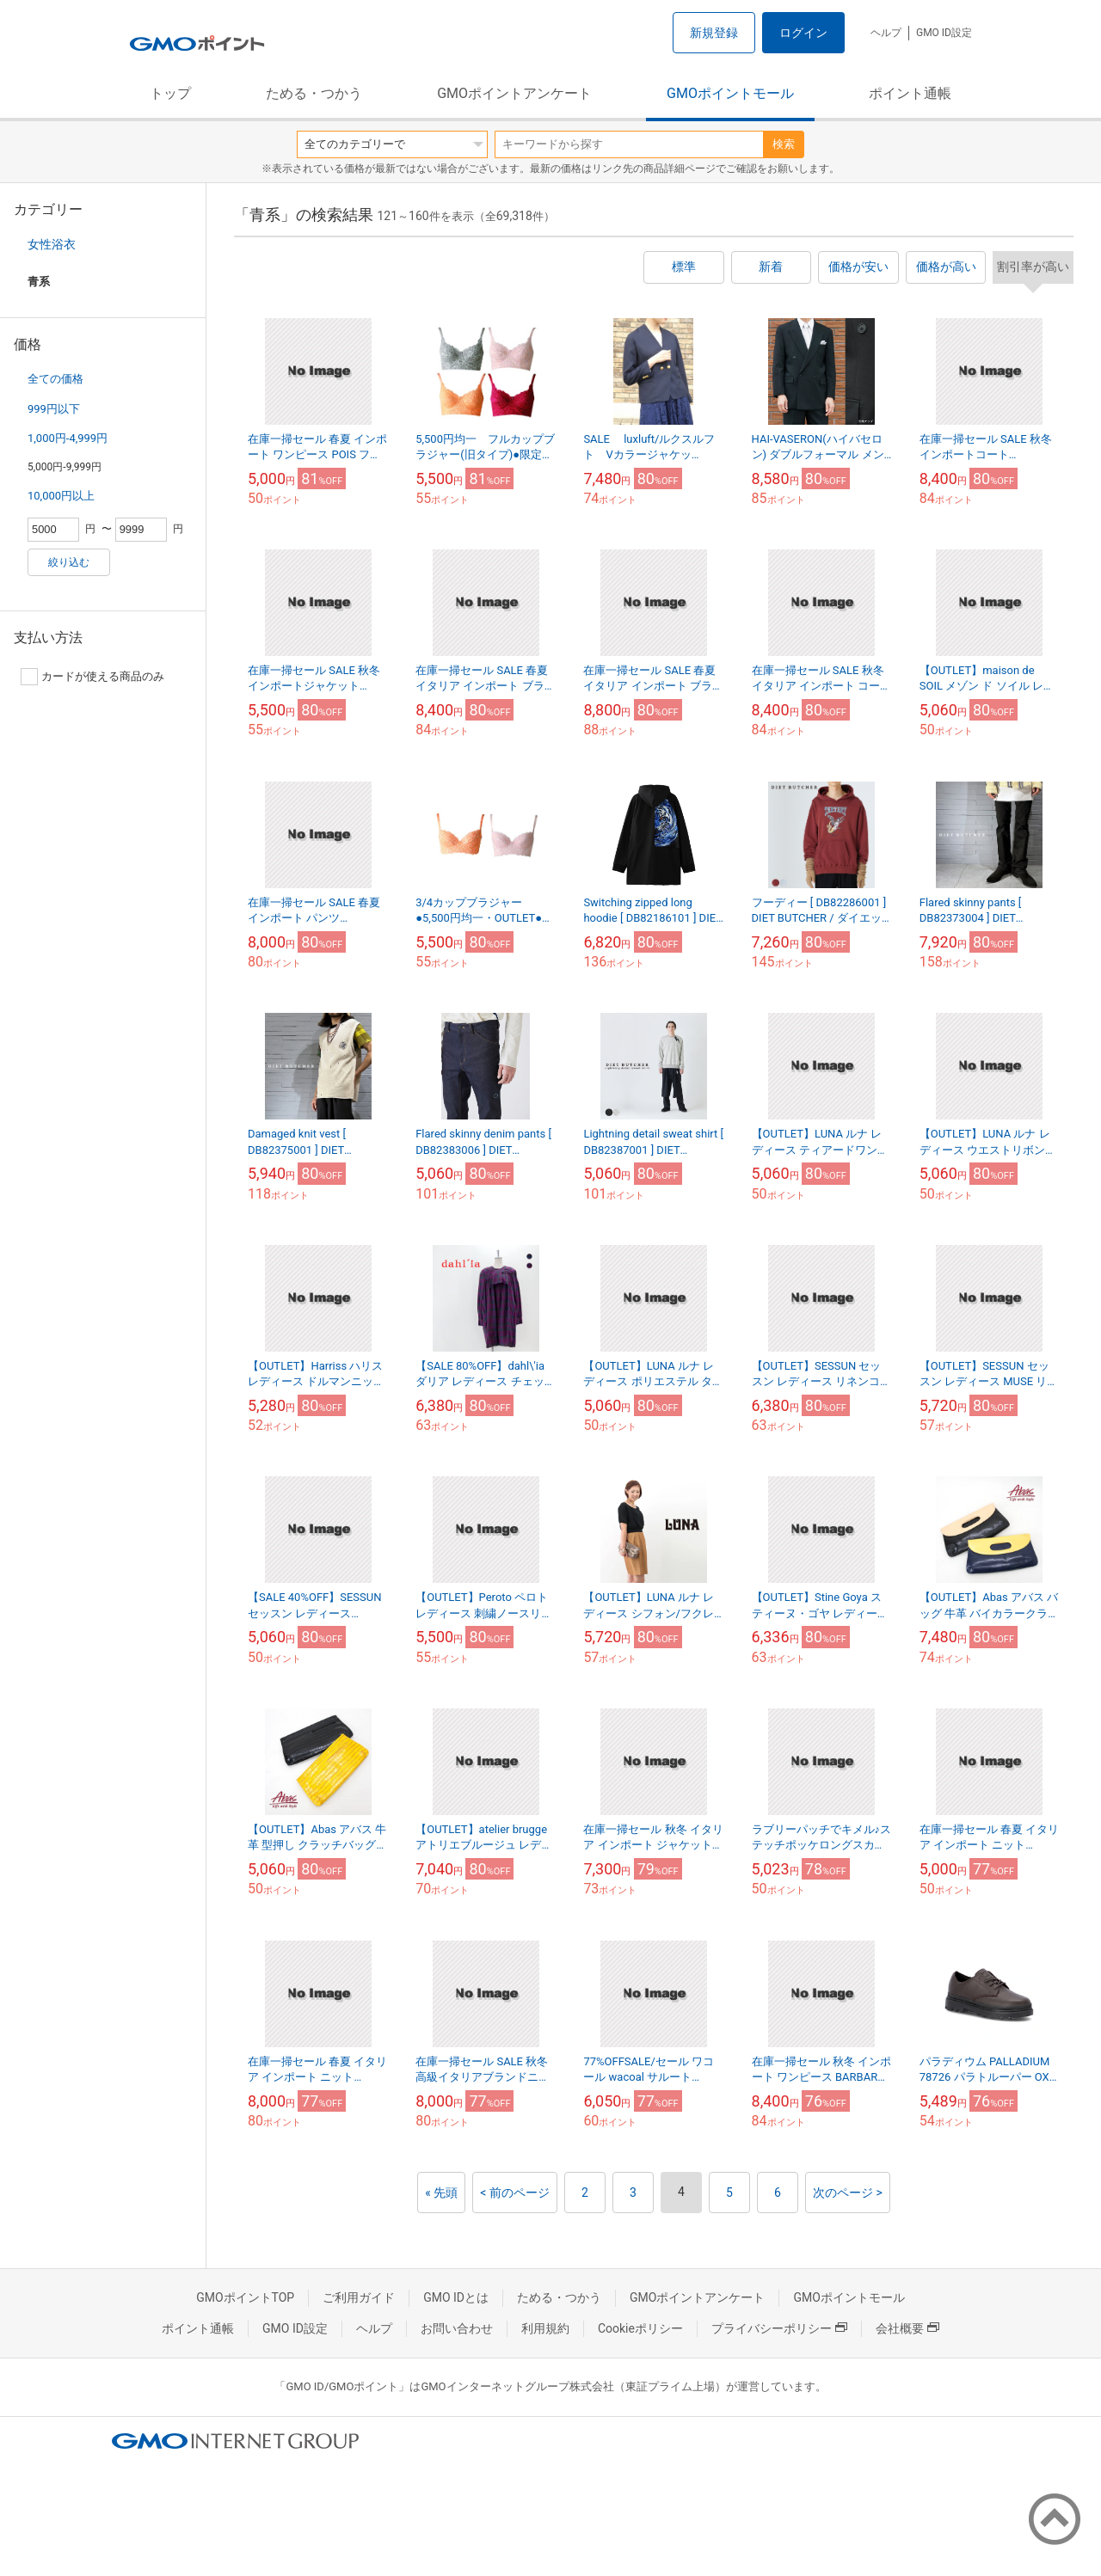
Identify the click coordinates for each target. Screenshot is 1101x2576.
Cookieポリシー (640, 2328)
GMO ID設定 (944, 33)
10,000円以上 (61, 495)
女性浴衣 (52, 244)
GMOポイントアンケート (514, 93)
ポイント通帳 (910, 93)
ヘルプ (885, 33)
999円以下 (54, 408)
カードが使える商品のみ (92, 676)
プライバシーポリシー (779, 2328)
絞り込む (68, 562)
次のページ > (848, 2192)
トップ (170, 93)
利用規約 (545, 2328)
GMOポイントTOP (245, 2297)
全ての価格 (55, 378)
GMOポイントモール (730, 93)
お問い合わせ (457, 2328)
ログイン (803, 33)
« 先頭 (441, 2192)
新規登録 (714, 33)
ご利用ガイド (359, 2297)
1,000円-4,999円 (68, 438)
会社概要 (907, 2328)
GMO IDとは (456, 2297)
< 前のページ (515, 2192)
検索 (783, 144)
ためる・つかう (314, 93)
